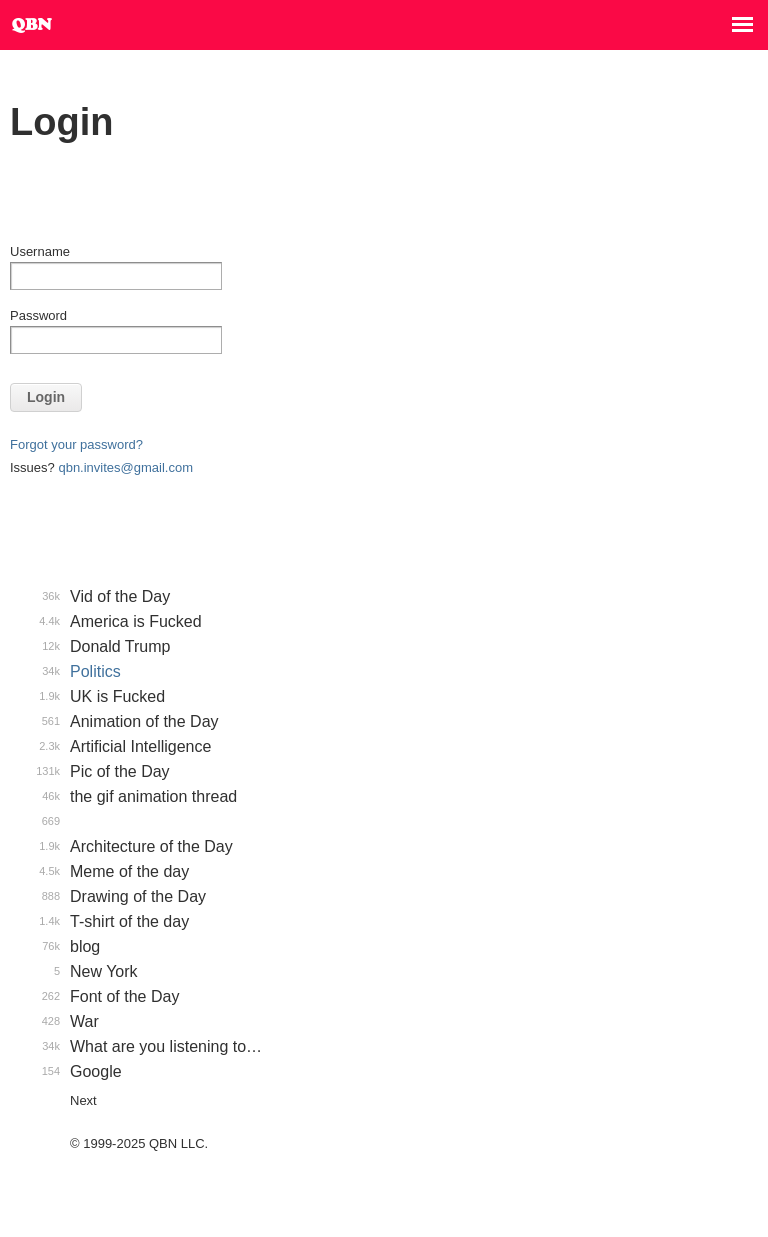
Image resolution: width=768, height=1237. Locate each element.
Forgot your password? (76, 444)
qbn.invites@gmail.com (125, 467)
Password (38, 315)
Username (40, 251)
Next (83, 1100)
